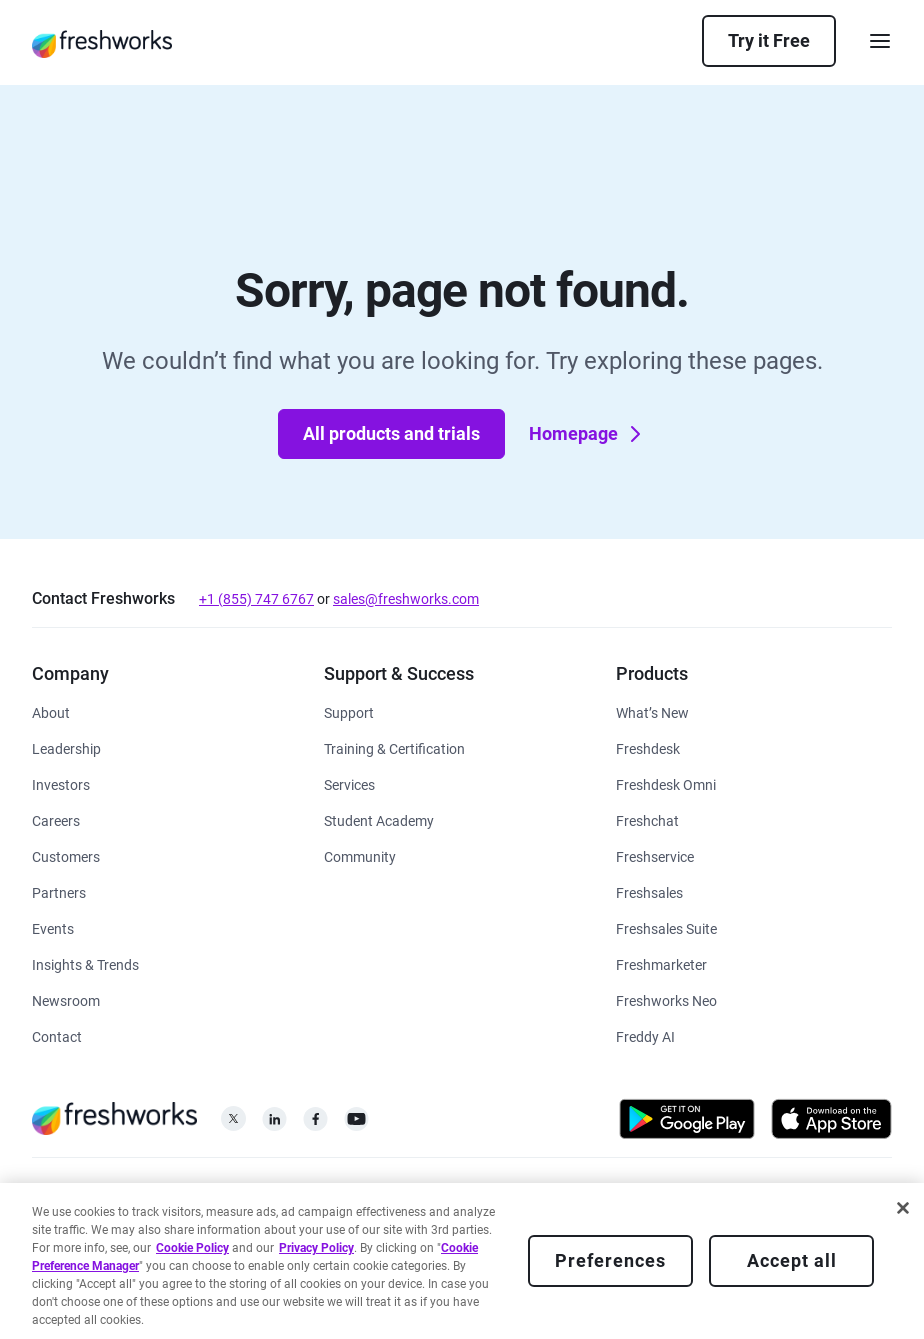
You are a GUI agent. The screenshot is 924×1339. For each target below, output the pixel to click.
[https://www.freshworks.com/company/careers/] (56, 819)
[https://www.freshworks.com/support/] (349, 711)
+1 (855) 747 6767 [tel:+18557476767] (256, 599)
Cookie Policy (192, 1248)
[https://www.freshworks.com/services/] (349, 783)
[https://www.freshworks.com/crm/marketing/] (661, 963)
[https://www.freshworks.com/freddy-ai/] (645, 1035)
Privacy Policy (316, 1248)
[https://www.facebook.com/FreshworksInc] (315, 1124)
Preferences (610, 1260)
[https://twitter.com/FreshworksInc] (233, 1124)
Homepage (587, 434)
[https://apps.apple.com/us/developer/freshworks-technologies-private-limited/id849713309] (831, 1122)
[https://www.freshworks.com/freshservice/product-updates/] (652, 711)
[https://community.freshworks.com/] (360, 855)
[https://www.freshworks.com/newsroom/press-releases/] (66, 999)
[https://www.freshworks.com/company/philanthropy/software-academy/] (379, 819)
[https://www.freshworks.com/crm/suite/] (666, 927)
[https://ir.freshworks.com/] (61, 783)
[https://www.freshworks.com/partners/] (59, 891)
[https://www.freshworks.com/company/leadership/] (66, 747)
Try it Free (769, 40)
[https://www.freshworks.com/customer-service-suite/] (666, 783)
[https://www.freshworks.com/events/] (53, 927)
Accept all (792, 1260)
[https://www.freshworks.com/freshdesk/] (648, 747)
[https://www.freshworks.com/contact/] (57, 1035)
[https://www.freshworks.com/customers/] (66, 855)
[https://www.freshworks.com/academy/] (394, 747)
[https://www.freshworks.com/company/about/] (51, 711)
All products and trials (391, 433)
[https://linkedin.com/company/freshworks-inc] (274, 1124)
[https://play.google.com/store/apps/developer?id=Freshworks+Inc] (687, 1122)
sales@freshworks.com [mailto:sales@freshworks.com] (406, 599)
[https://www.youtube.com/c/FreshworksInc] (356, 1124)
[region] (462, 1261)
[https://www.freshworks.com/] (102, 43)
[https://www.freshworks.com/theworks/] (85, 963)
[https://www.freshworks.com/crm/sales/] (649, 891)
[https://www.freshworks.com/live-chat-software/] (647, 819)
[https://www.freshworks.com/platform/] (666, 999)
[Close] (903, 1208)
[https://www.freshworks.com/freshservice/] (655, 855)
